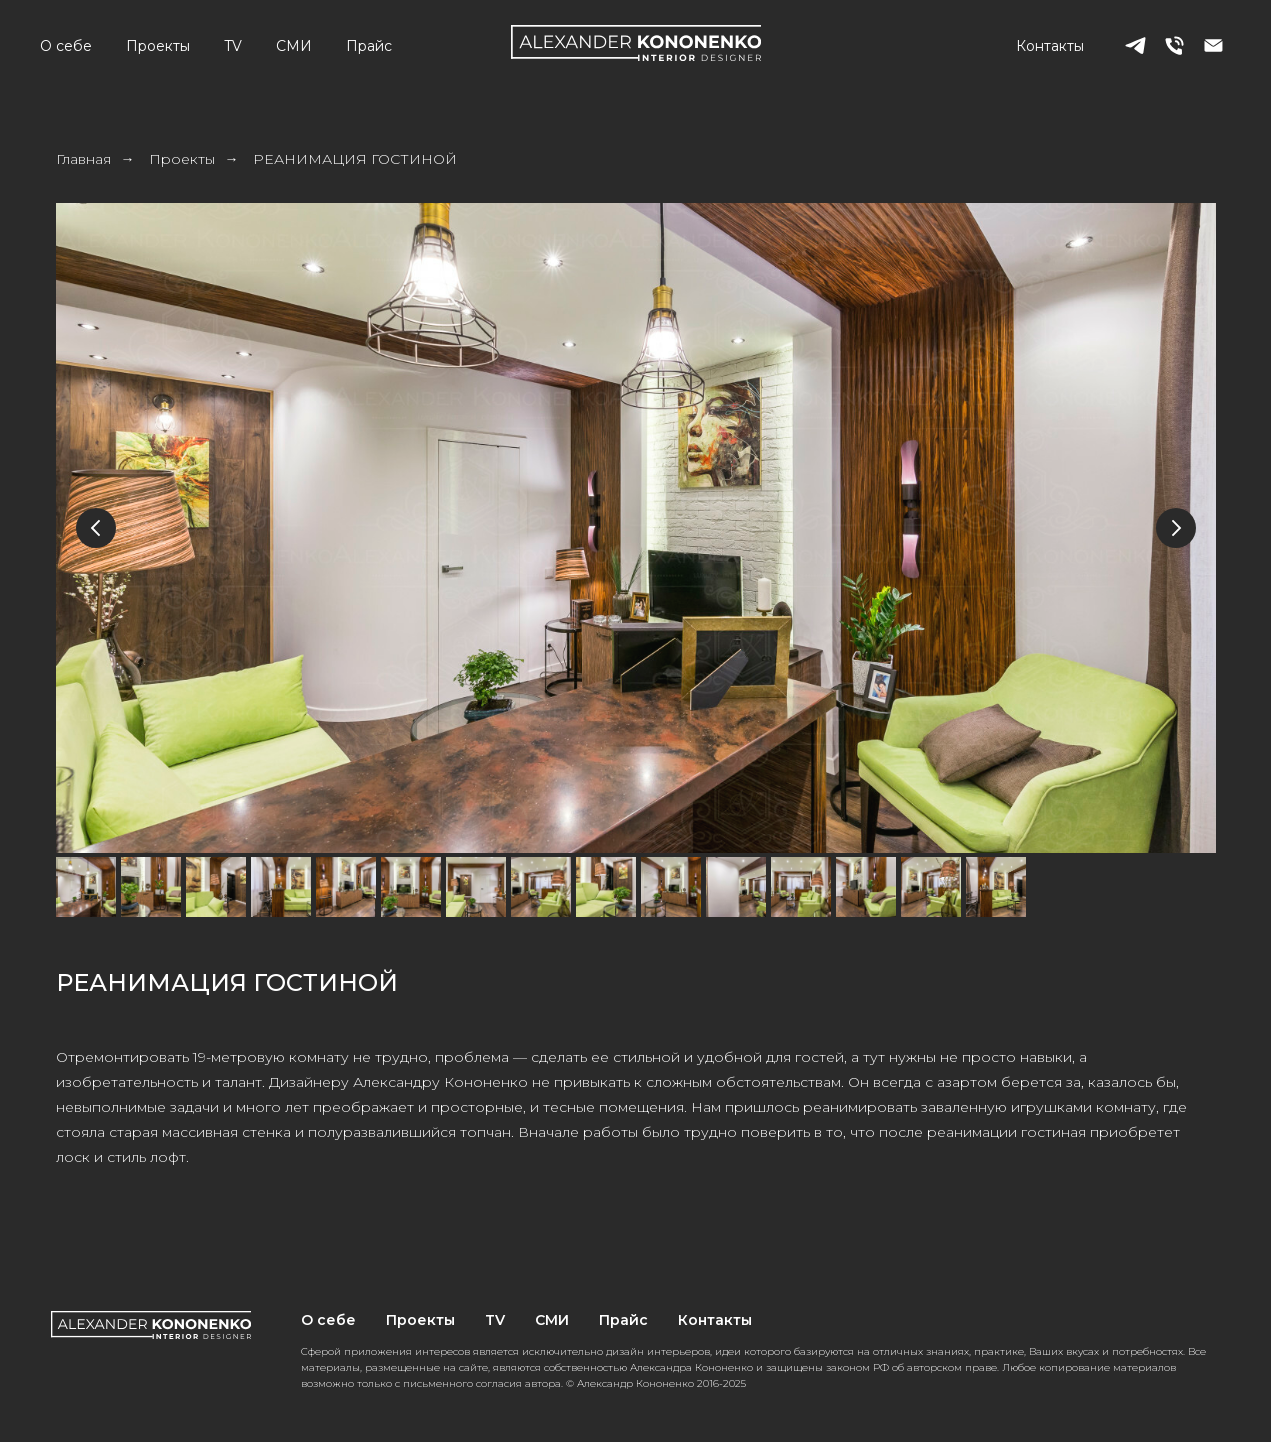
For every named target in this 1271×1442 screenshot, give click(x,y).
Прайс (369, 46)
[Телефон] (1174, 45)
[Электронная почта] (1213, 45)
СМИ (294, 46)
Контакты (1050, 46)
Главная (83, 159)
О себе (66, 46)
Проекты (158, 46)
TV (233, 46)
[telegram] (1135, 45)
